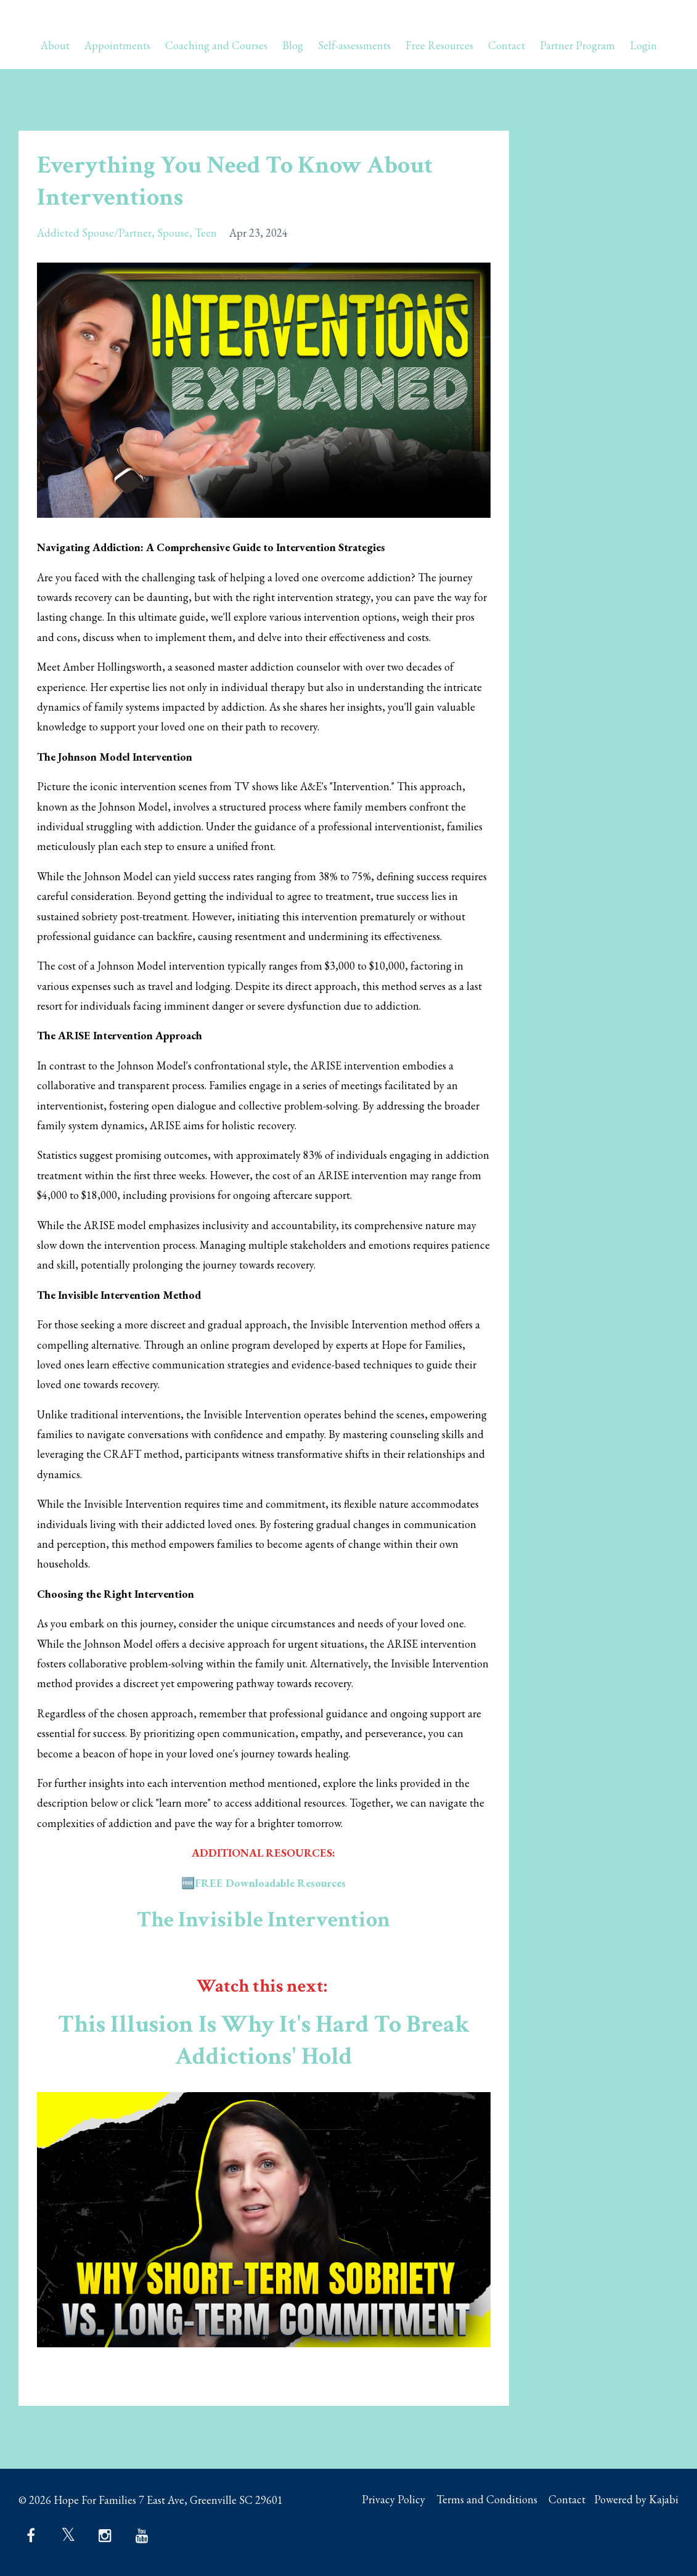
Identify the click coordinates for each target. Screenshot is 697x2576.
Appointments (117, 46)
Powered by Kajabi (636, 2500)
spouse (173, 233)
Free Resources (439, 46)
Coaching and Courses (216, 46)
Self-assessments (354, 46)
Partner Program (577, 46)
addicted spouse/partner (94, 233)
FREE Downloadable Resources (270, 1883)
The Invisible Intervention (264, 1919)
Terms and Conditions (479, 2500)
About (55, 46)
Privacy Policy (382, 2500)
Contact (506, 46)
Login (643, 46)
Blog (292, 46)
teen (206, 233)
